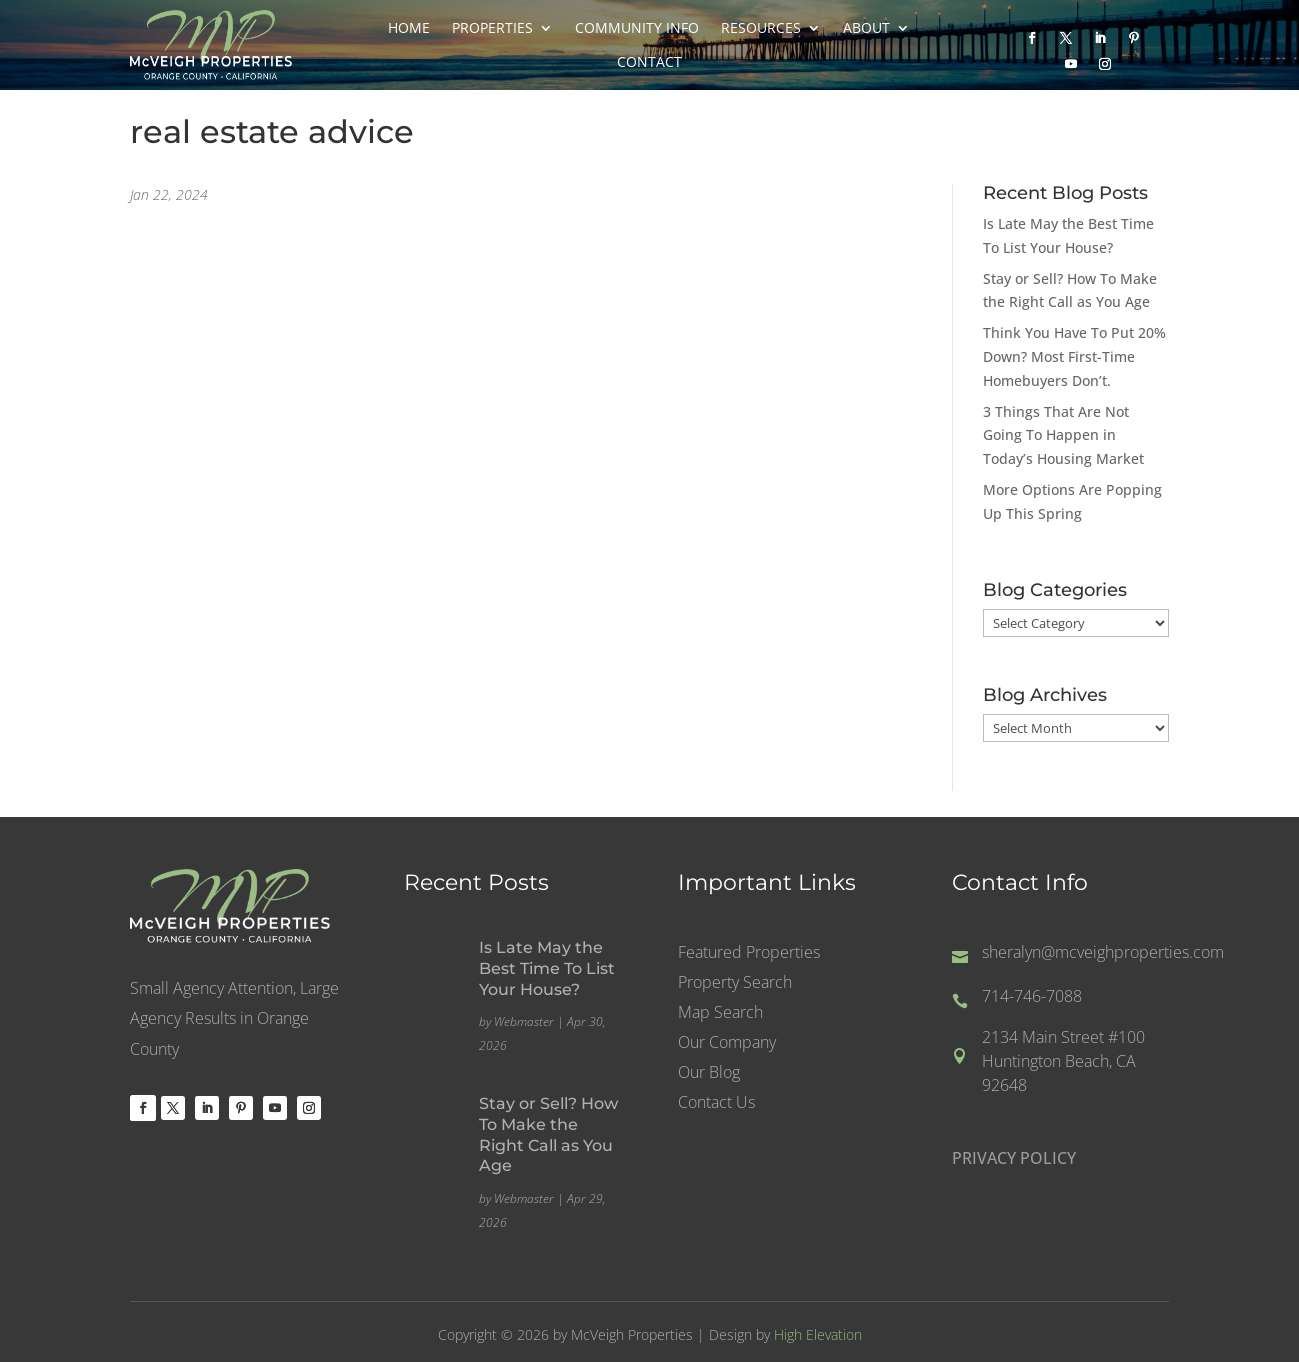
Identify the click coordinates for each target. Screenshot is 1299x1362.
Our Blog (709, 1075)
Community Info (637, 28)
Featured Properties (749, 955)
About (866, 28)
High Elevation (818, 1334)
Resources (761, 28)
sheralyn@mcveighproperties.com (1103, 953)
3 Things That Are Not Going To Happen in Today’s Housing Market (1063, 435)
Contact (649, 62)
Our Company (727, 1045)
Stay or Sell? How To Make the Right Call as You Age (548, 1134)
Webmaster (524, 1021)
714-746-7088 (1032, 997)
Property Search (735, 985)
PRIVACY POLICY (1014, 1160)
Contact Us (716, 1105)
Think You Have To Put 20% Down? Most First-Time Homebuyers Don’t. (1074, 356)
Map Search (720, 1015)
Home (409, 28)
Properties (492, 28)
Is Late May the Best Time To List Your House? (547, 968)
